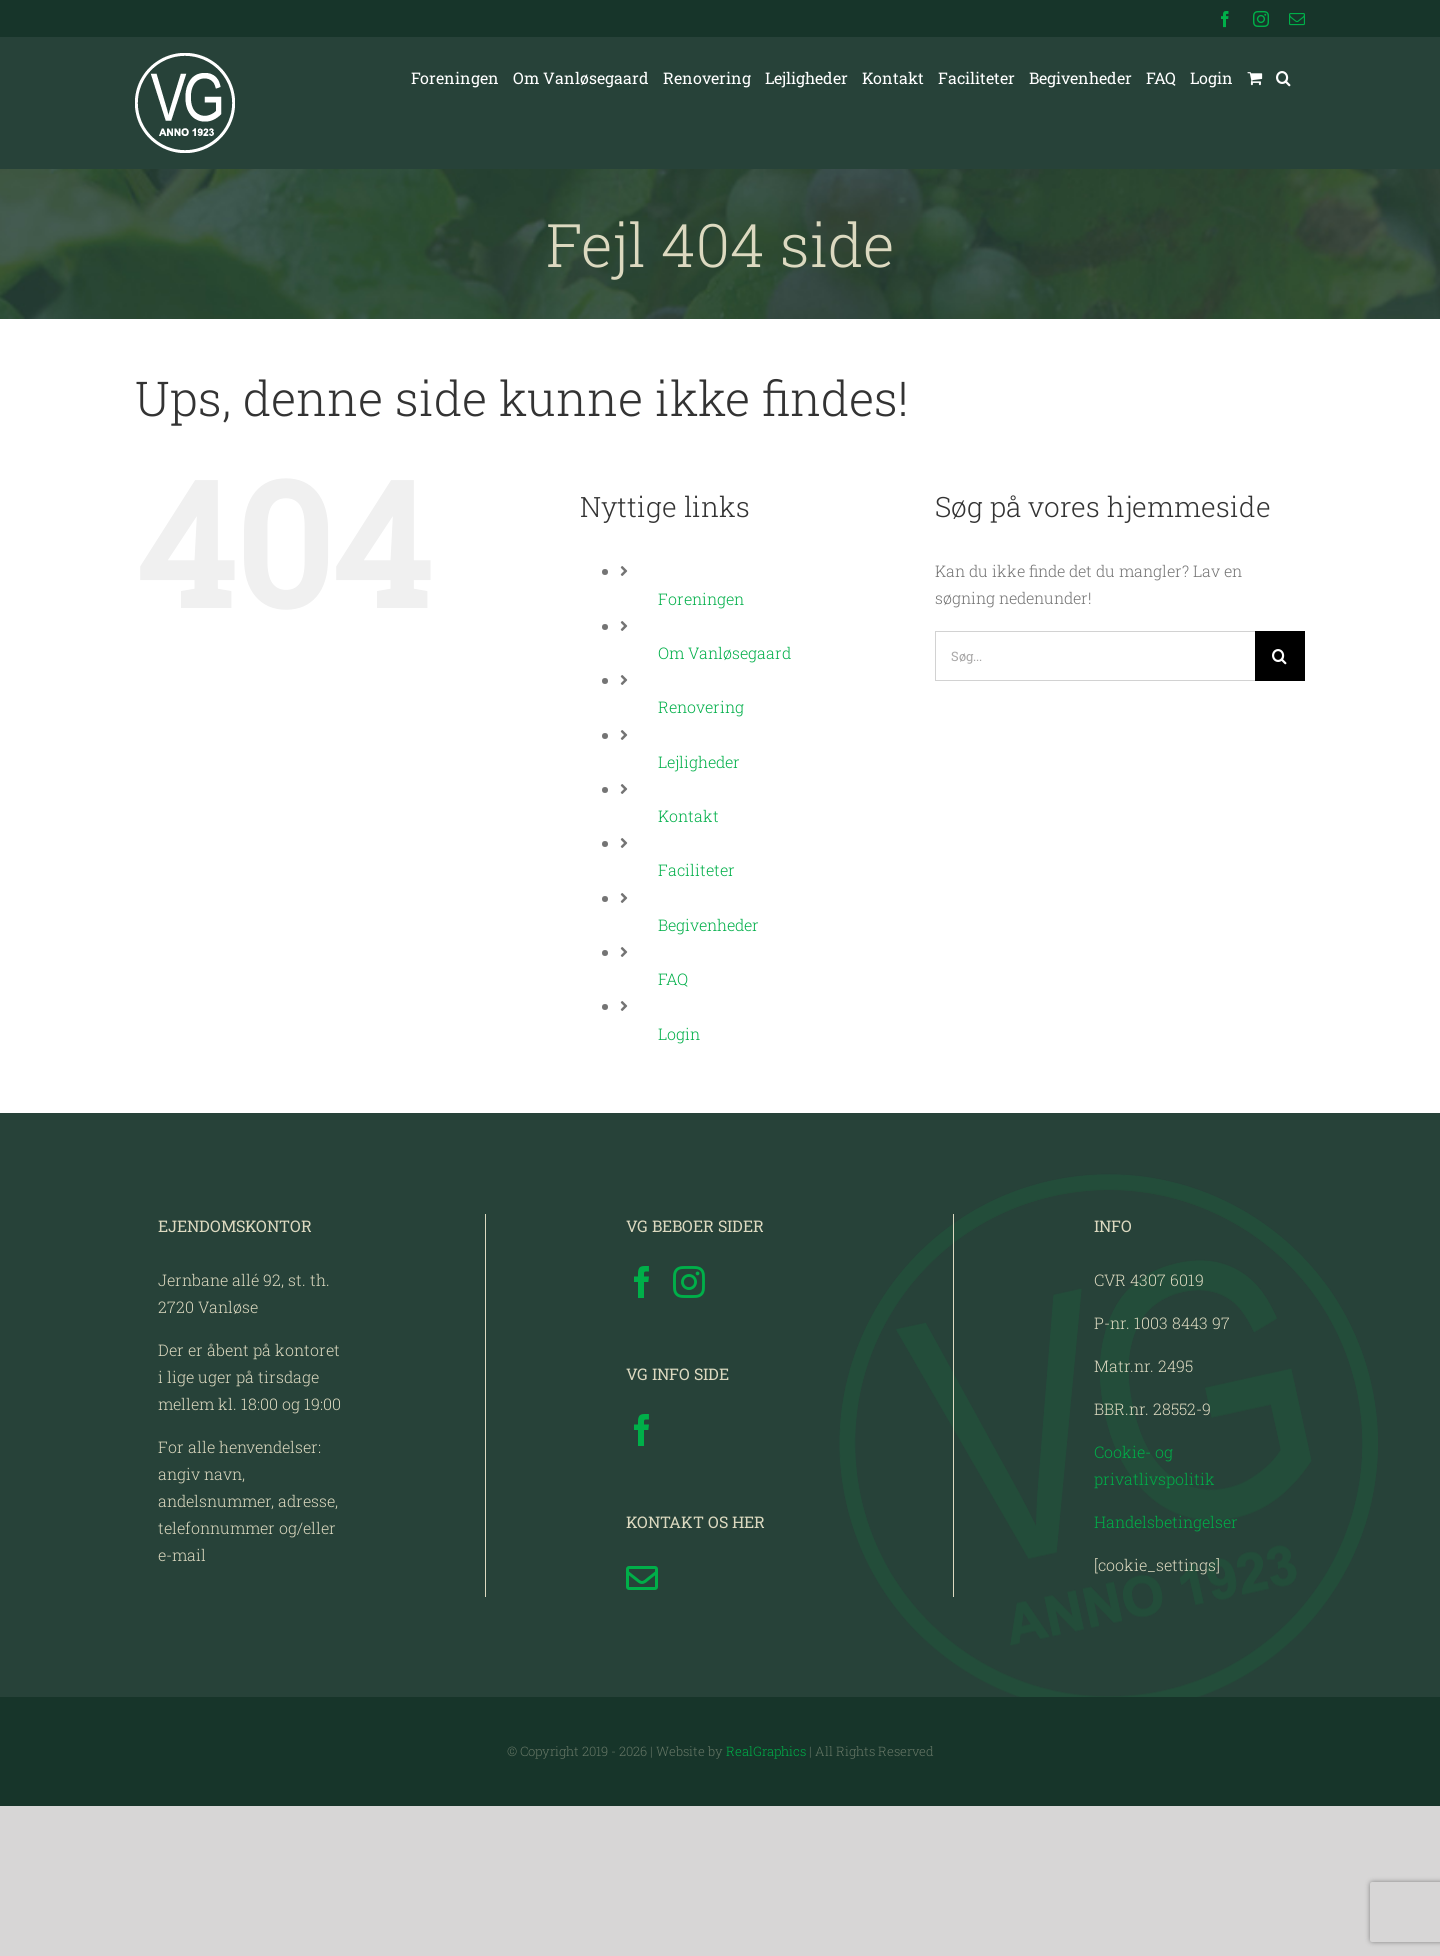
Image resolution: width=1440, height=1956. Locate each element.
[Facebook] (642, 1432)
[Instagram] (689, 1432)
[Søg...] (1095, 656)
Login (679, 1033)
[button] (1283, 78)
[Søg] (1280, 656)
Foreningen (701, 598)
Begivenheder (708, 924)
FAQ (673, 978)
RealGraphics (766, 1901)
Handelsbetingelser (1166, 1671)
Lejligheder (699, 761)
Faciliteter (696, 869)
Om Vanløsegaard (724, 652)
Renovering (701, 706)
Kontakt (688, 815)
